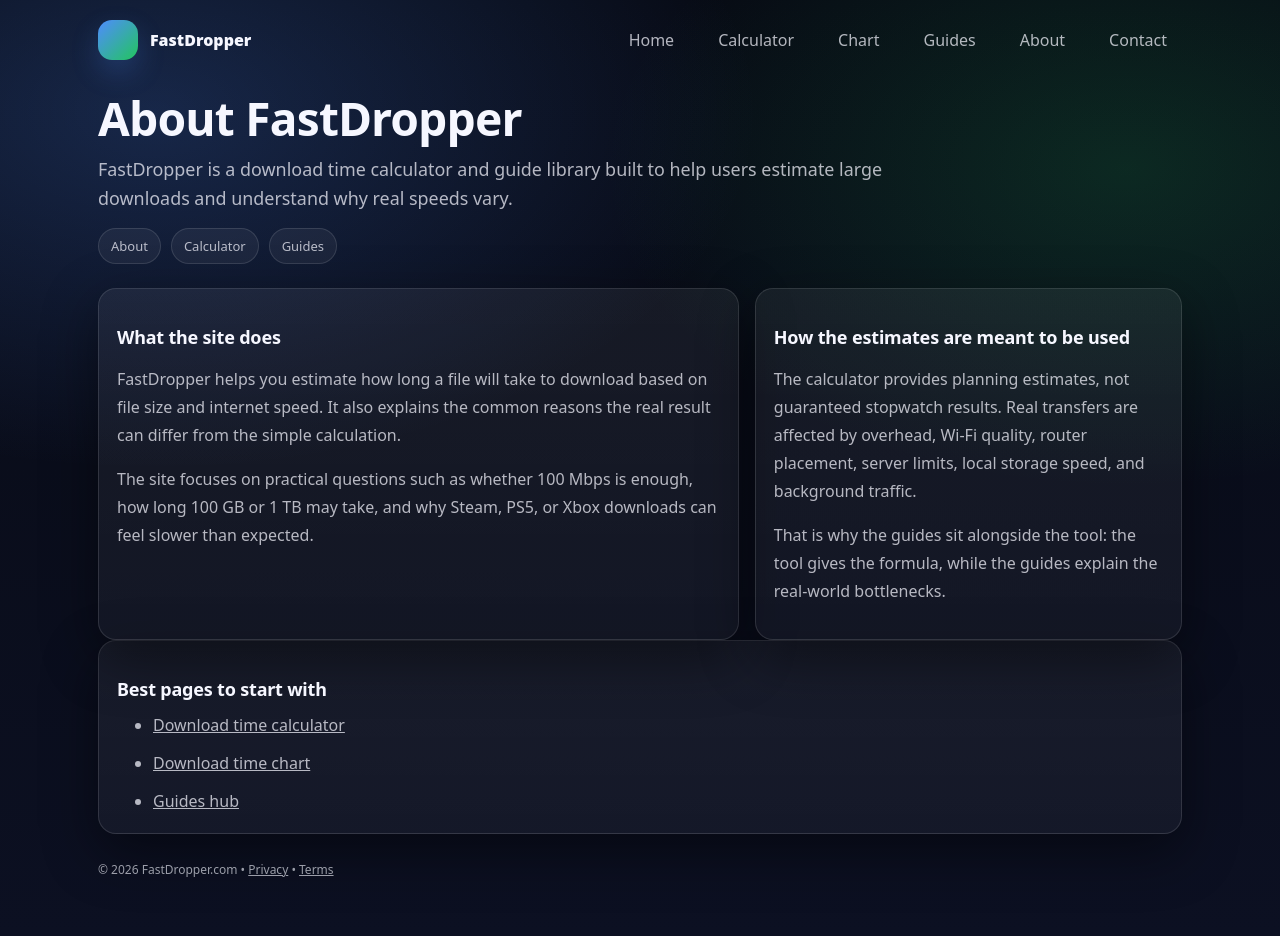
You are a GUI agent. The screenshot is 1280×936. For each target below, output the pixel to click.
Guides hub (196, 801)
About (1042, 40)
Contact (1138, 40)
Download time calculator (249, 725)
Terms (316, 869)
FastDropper (174, 40)
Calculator (756, 40)
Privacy (268, 869)
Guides (949, 40)
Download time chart (231, 763)
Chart (858, 40)
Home (652, 40)
